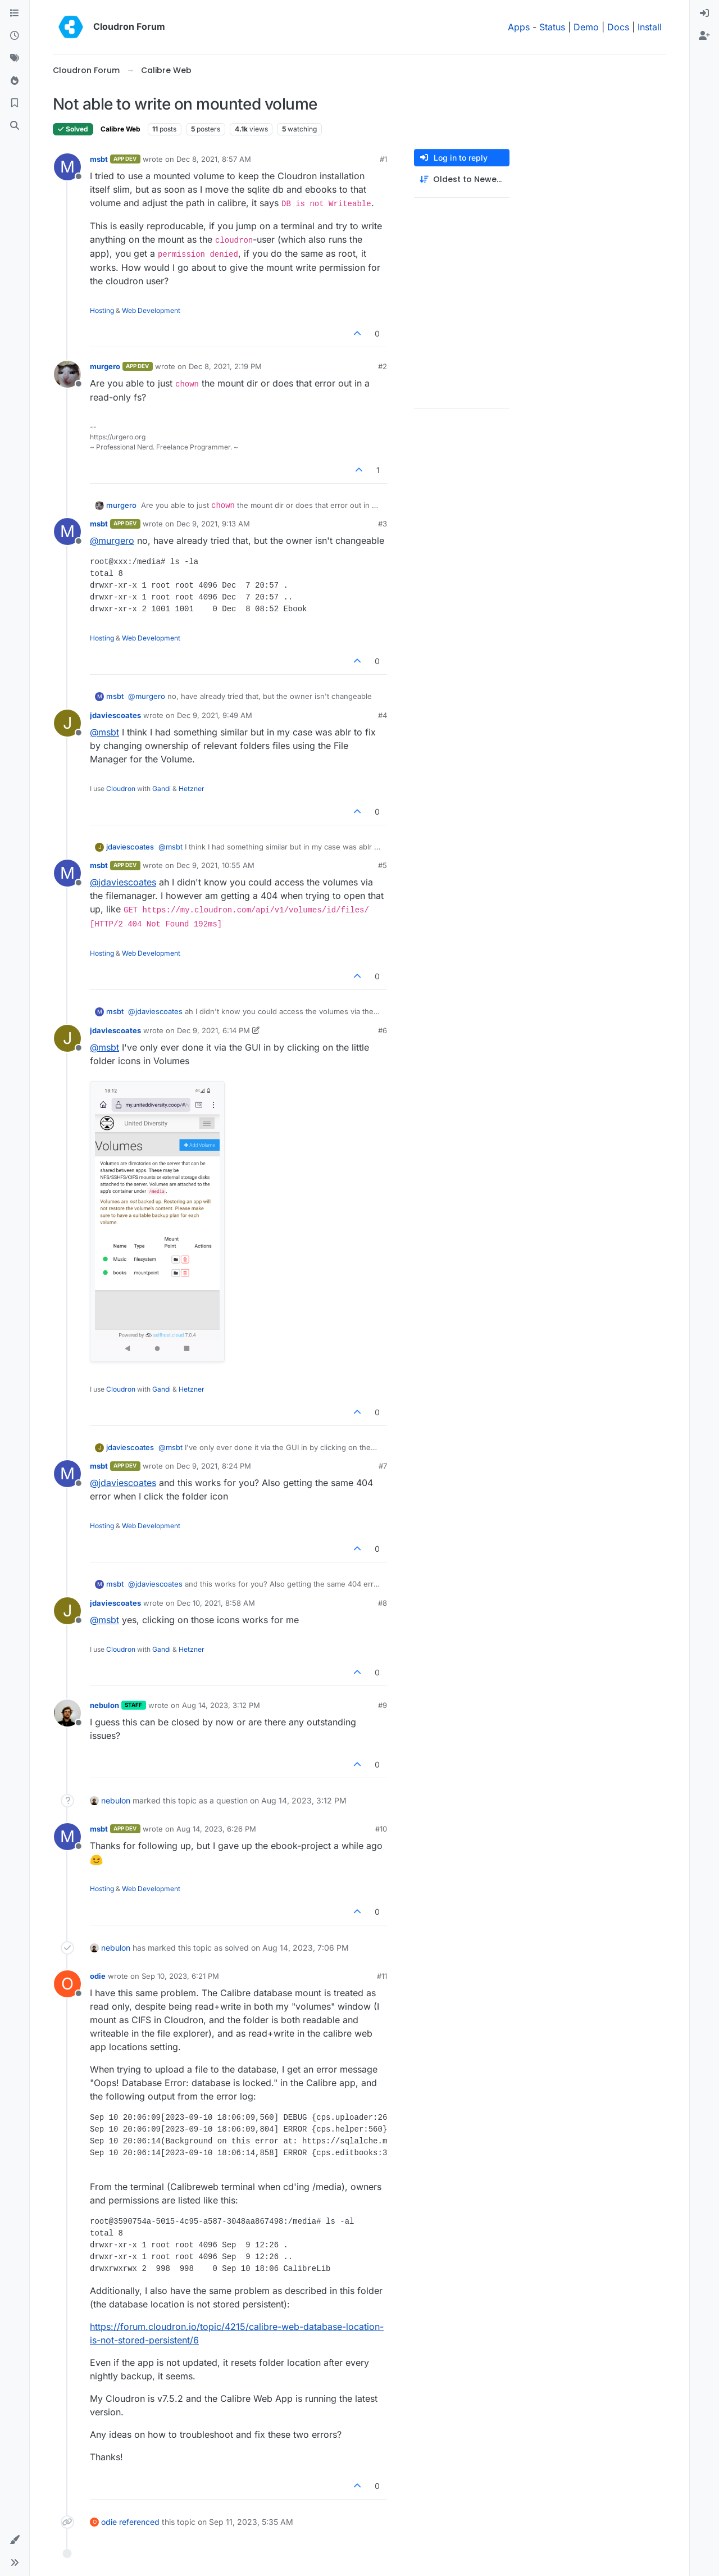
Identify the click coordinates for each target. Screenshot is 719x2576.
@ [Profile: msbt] (104, 732)
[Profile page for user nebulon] (67, 1713)
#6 (382, 1030)
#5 (382, 865)
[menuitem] (704, 13)
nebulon (104, 1705)
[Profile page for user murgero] (67, 374)
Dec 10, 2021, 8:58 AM (216, 1602)
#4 (382, 715)
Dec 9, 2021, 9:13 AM (213, 523)
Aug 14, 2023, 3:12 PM (221, 1705)
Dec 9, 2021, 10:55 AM (215, 865)
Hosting (102, 310)
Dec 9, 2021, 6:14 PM (213, 1030)
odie (98, 1975)
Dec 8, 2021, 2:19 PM (225, 366)
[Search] (14, 126)
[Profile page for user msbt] (67, 166)
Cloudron (120, 788)
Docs (618, 27)
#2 (382, 366)
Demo (586, 27)
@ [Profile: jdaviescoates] (123, 882)
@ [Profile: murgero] (112, 540)
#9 (382, 1705)
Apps (519, 27)
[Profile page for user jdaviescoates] (67, 723)
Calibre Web (120, 129)
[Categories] (14, 13)
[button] (14, 2540)
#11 (382, 1975)
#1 (383, 159)
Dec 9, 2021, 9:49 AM (214, 715)
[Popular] (14, 81)
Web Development (151, 310)
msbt (99, 159)
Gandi (161, 788)
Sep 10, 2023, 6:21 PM (180, 1975)
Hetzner (191, 788)
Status (552, 27)
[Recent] (14, 36)
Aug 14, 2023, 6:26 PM (216, 1828)
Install (650, 27)
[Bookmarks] (14, 103)
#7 (383, 1465)
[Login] (704, 13)
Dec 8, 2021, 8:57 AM (213, 159)
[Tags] (14, 58)
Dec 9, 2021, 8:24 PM (213, 1465)
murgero (105, 366)
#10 (381, 1828)
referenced (139, 2522)
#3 (382, 523)
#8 (382, 1602)
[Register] (704, 36)
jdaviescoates (115, 715)
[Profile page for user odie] (67, 1983)
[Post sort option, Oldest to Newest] (461, 179)
